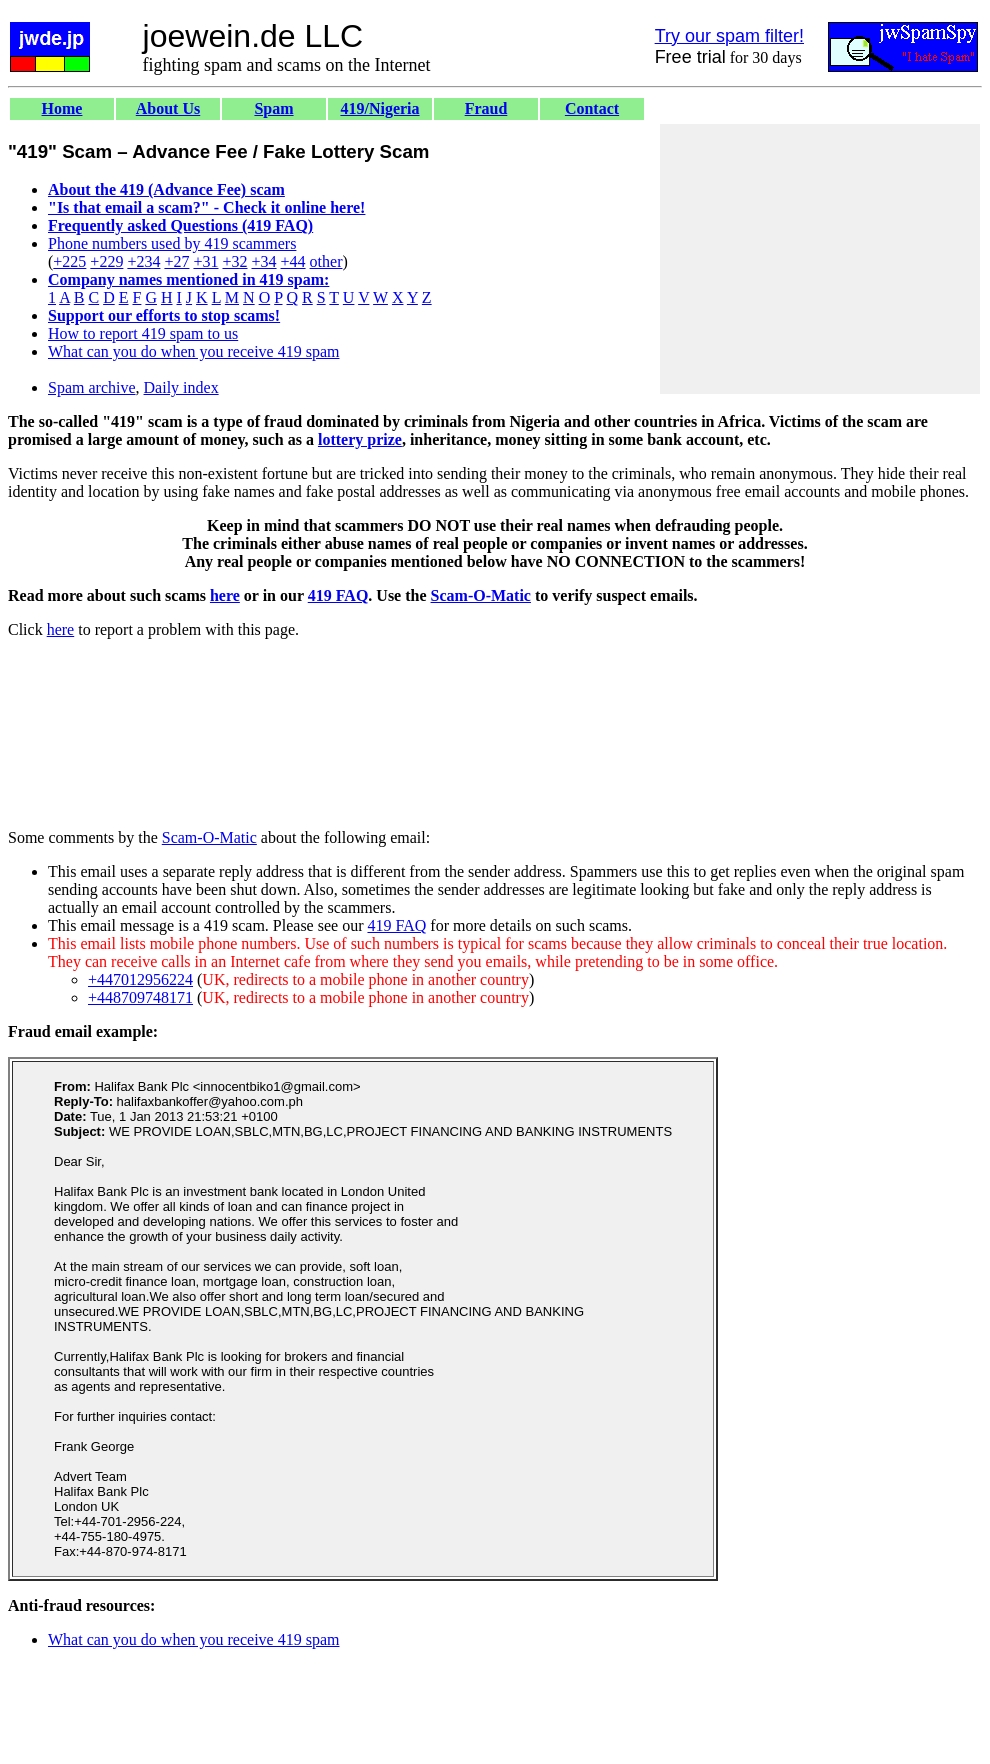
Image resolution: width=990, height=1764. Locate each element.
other (326, 261)
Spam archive (92, 387)
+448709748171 (140, 997)
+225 (69, 261)
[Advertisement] (820, 259)
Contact (592, 108)
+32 (234, 261)
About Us (168, 108)
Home (62, 108)
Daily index (181, 387)
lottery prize (360, 439)
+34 (264, 261)
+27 (176, 261)
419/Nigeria (379, 108)
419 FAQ (338, 595)
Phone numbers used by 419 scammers (172, 243)
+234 (143, 261)
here (225, 595)
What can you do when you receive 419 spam (193, 351)
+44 (293, 261)
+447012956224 (140, 979)
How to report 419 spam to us (143, 333)
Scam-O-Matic (481, 595)
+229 (106, 261)
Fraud (486, 108)
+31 (205, 261)
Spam (273, 108)
